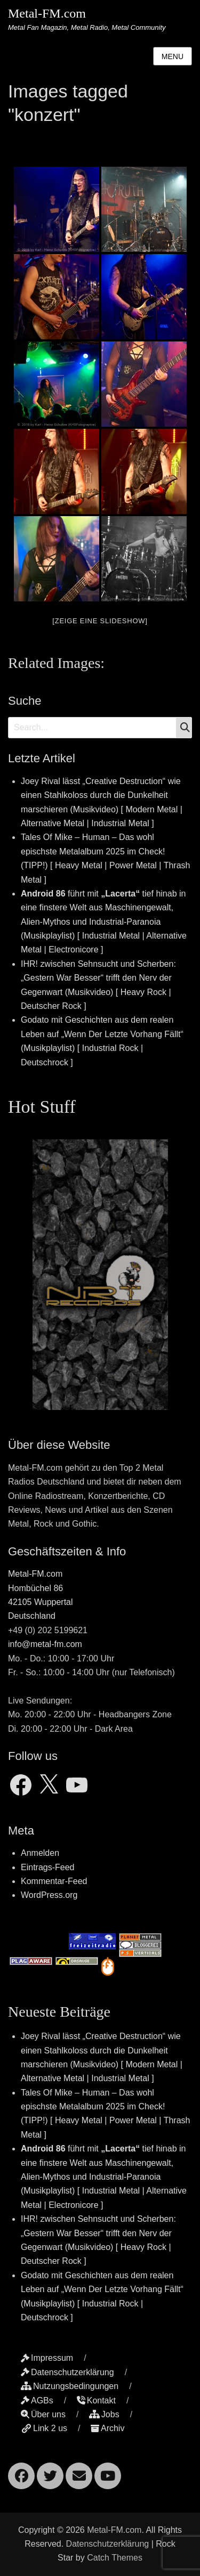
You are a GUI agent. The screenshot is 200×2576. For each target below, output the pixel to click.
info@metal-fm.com (45, 1644)
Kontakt (96, 2400)
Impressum (47, 2357)
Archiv (107, 2428)
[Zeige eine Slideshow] (99, 621)
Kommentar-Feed (54, 1881)
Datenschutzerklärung (67, 2372)
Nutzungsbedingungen (69, 2386)
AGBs (37, 2400)
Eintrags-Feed (48, 1867)
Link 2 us (44, 2428)
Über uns (43, 2414)
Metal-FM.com (47, 13)
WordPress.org (49, 1895)
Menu (172, 56)
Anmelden (40, 1852)
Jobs (104, 2414)
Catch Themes (114, 2557)
